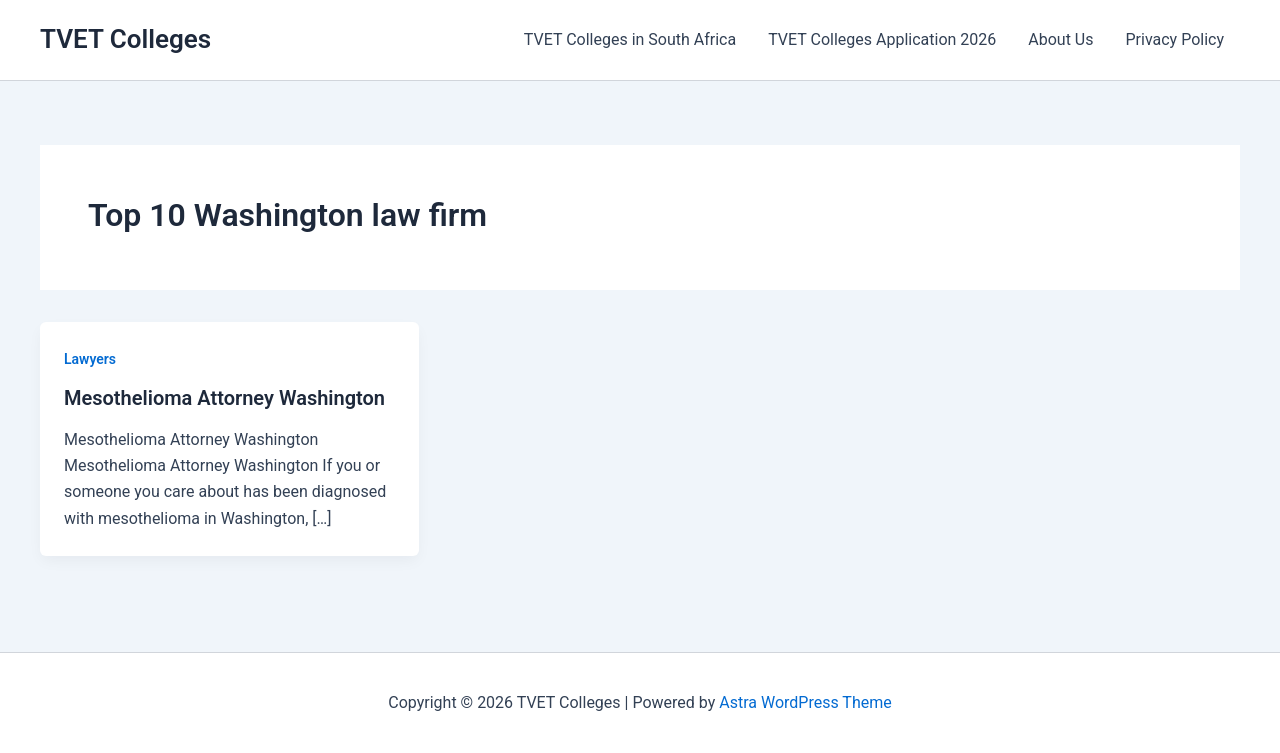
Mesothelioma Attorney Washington (224, 398)
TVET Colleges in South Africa (630, 39)
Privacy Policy (1175, 39)
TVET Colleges (125, 39)
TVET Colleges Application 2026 (882, 39)
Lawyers (90, 359)
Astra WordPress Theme (805, 702)
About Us (1060, 39)
